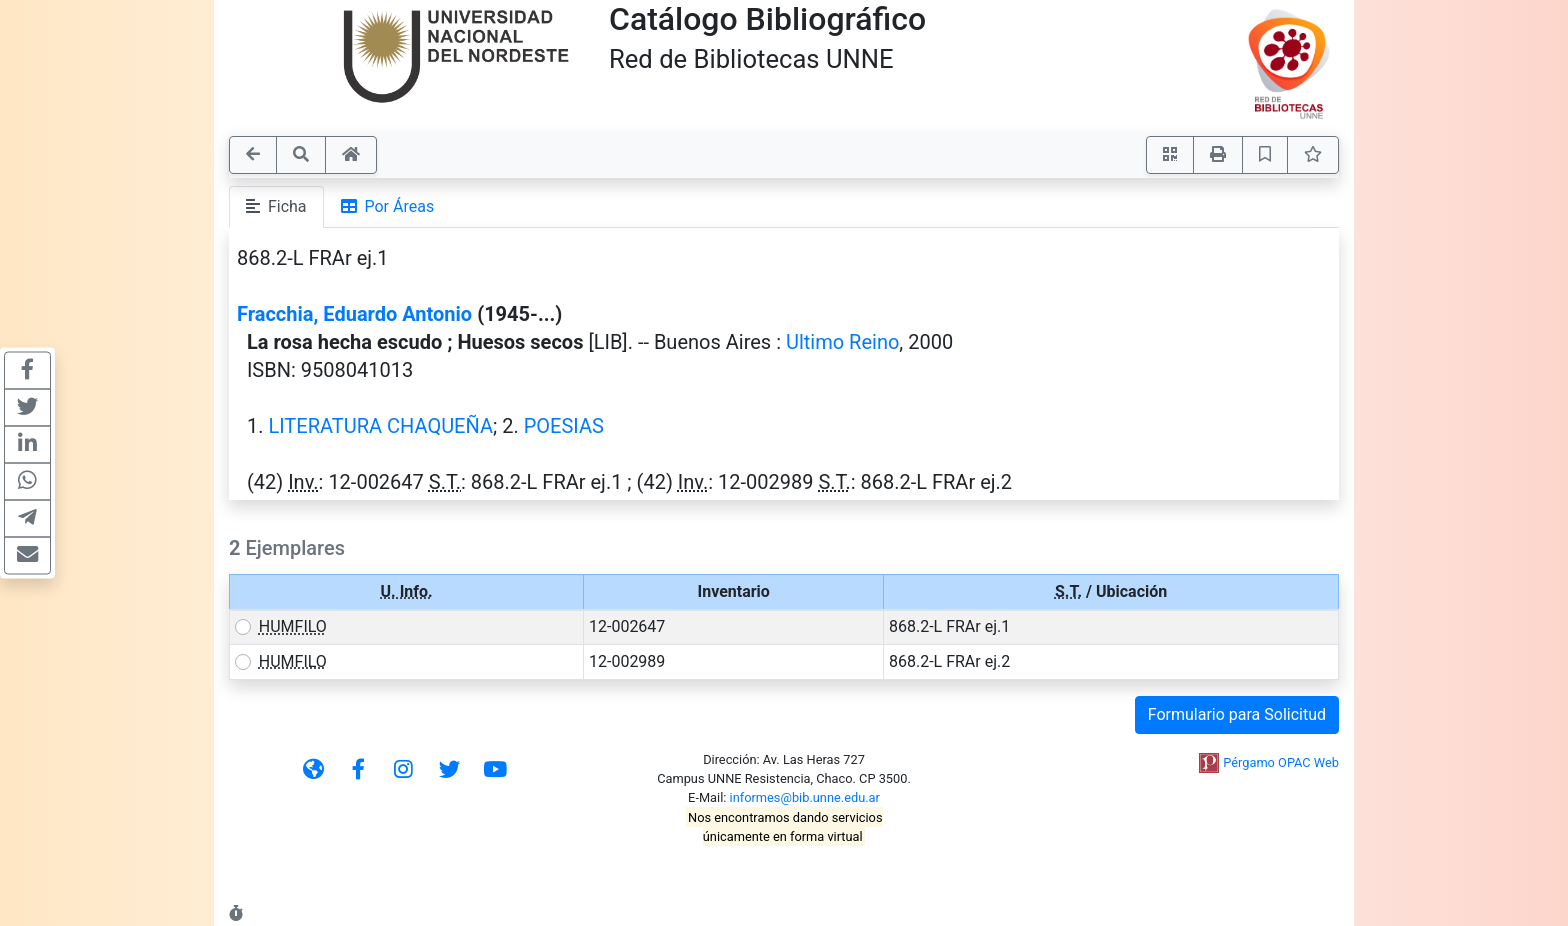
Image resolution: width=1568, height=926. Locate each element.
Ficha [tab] (276, 206)
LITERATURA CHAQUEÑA (380, 426)
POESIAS (564, 426)
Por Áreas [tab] (388, 206)
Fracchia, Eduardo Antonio (354, 314)
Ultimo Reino (842, 342)
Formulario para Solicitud (1237, 714)
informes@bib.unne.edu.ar (805, 797)
